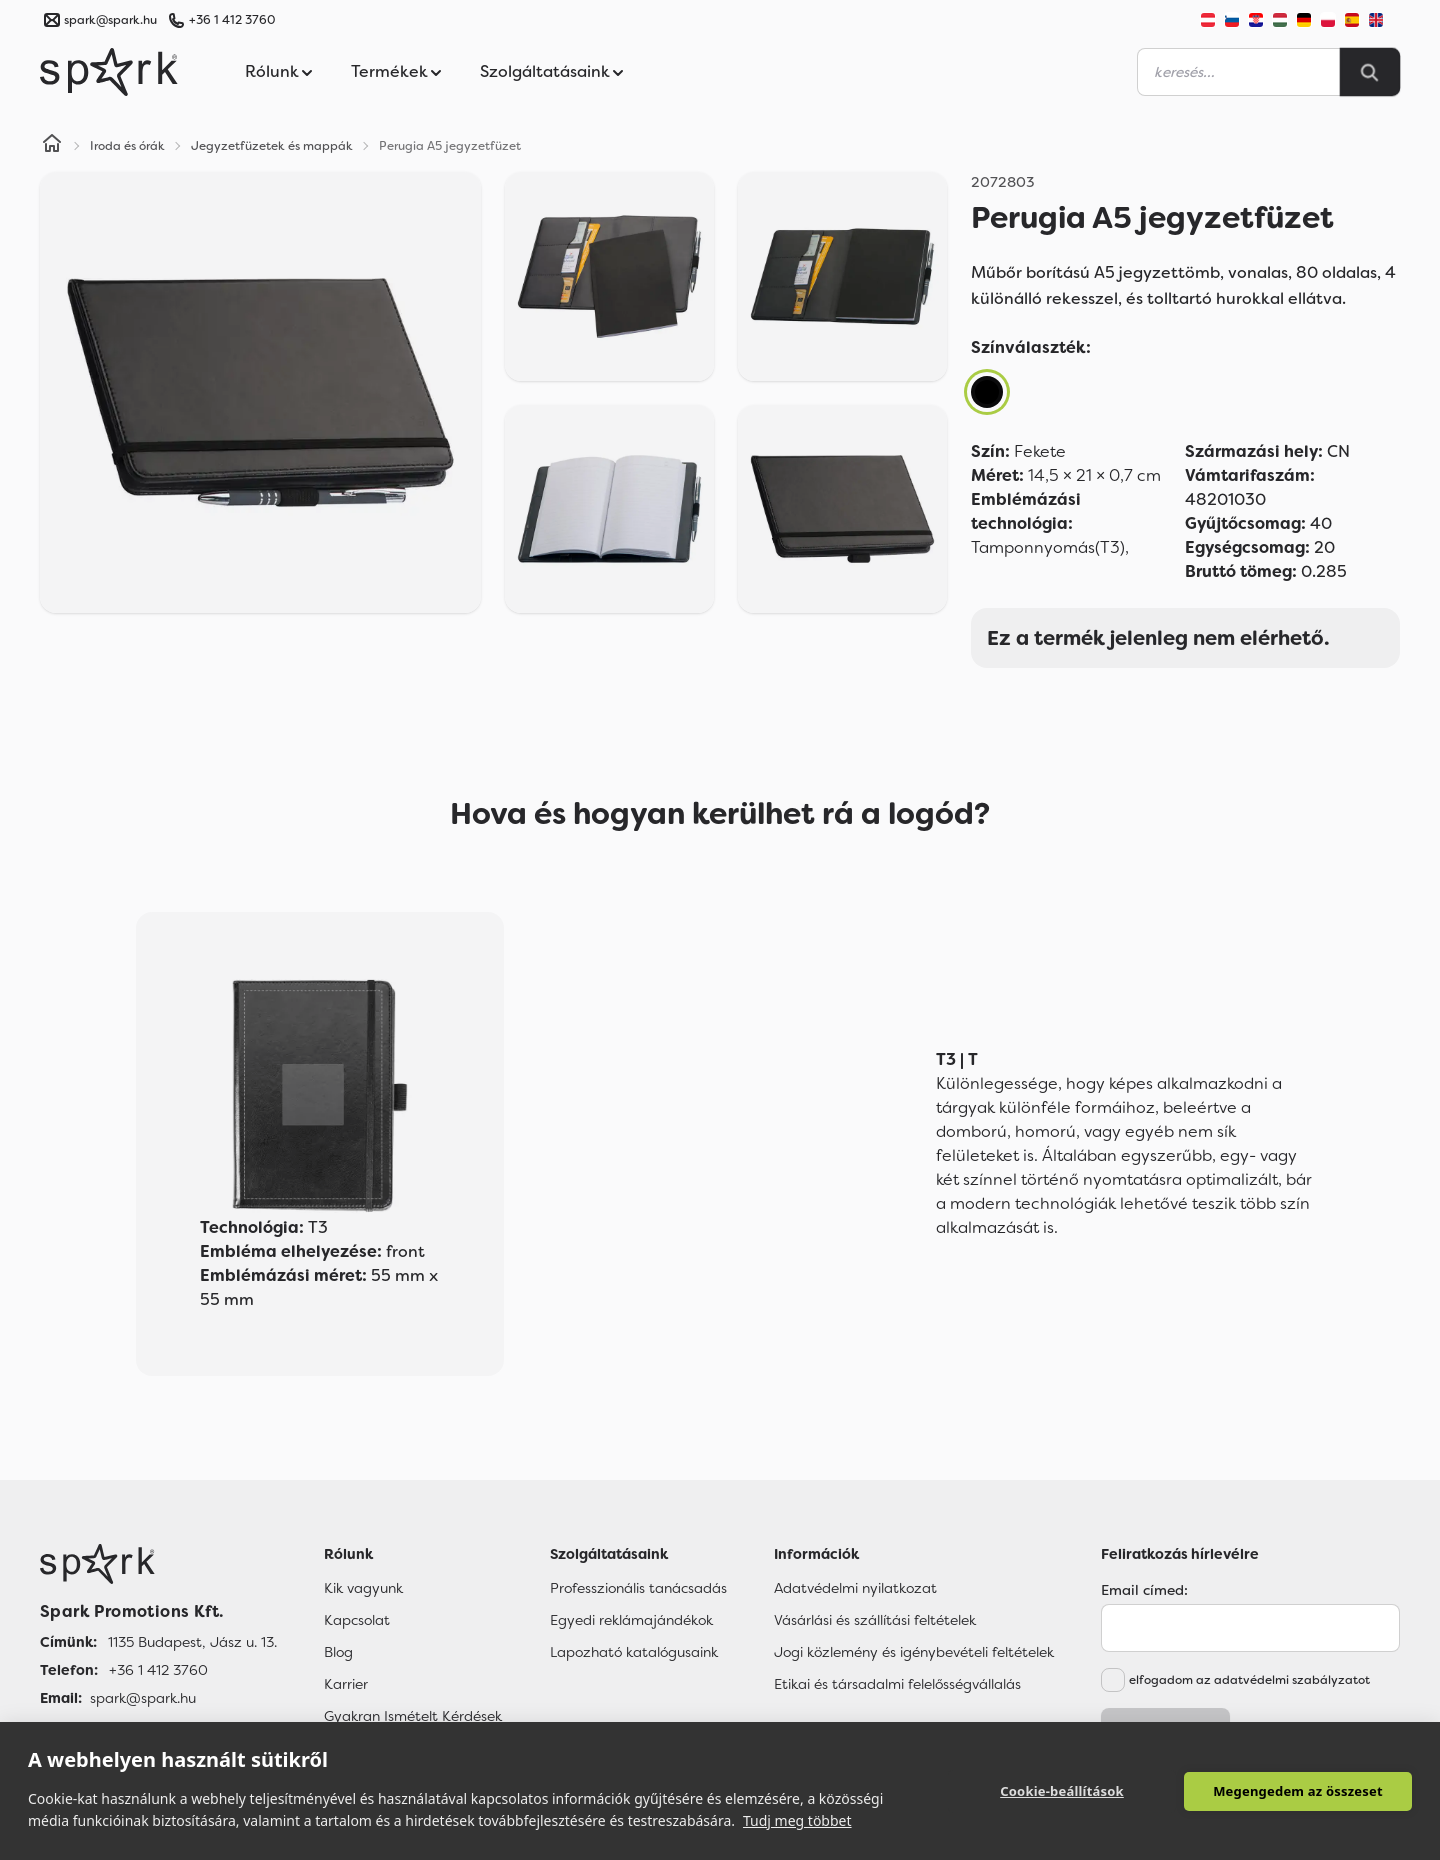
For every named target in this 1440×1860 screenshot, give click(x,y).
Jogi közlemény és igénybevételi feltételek (914, 1652)
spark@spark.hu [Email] (143, 1698)
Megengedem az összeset (1298, 1791)
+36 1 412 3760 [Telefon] (158, 1670)
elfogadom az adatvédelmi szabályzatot (1249, 1680)
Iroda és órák (127, 146)
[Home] (52, 146)
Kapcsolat (357, 1620)
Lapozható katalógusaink (634, 1652)
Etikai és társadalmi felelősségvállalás (897, 1684)
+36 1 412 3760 (232, 20)
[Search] (1370, 72)
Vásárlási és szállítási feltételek (875, 1620)
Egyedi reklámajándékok (631, 1620)
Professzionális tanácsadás (638, 1588)
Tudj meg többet (797, 1820)
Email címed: (1144, 1590)
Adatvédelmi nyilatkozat (855, 1588)
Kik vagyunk (363, 1588)
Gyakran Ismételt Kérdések (413, 1716)
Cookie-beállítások (1062, 1791)
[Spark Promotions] (109, 72)
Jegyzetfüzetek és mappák (272, 146)
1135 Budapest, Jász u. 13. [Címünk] (192, 1642)
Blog (338, 1652)
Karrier (346, 1684)
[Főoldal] (158, 1564)
